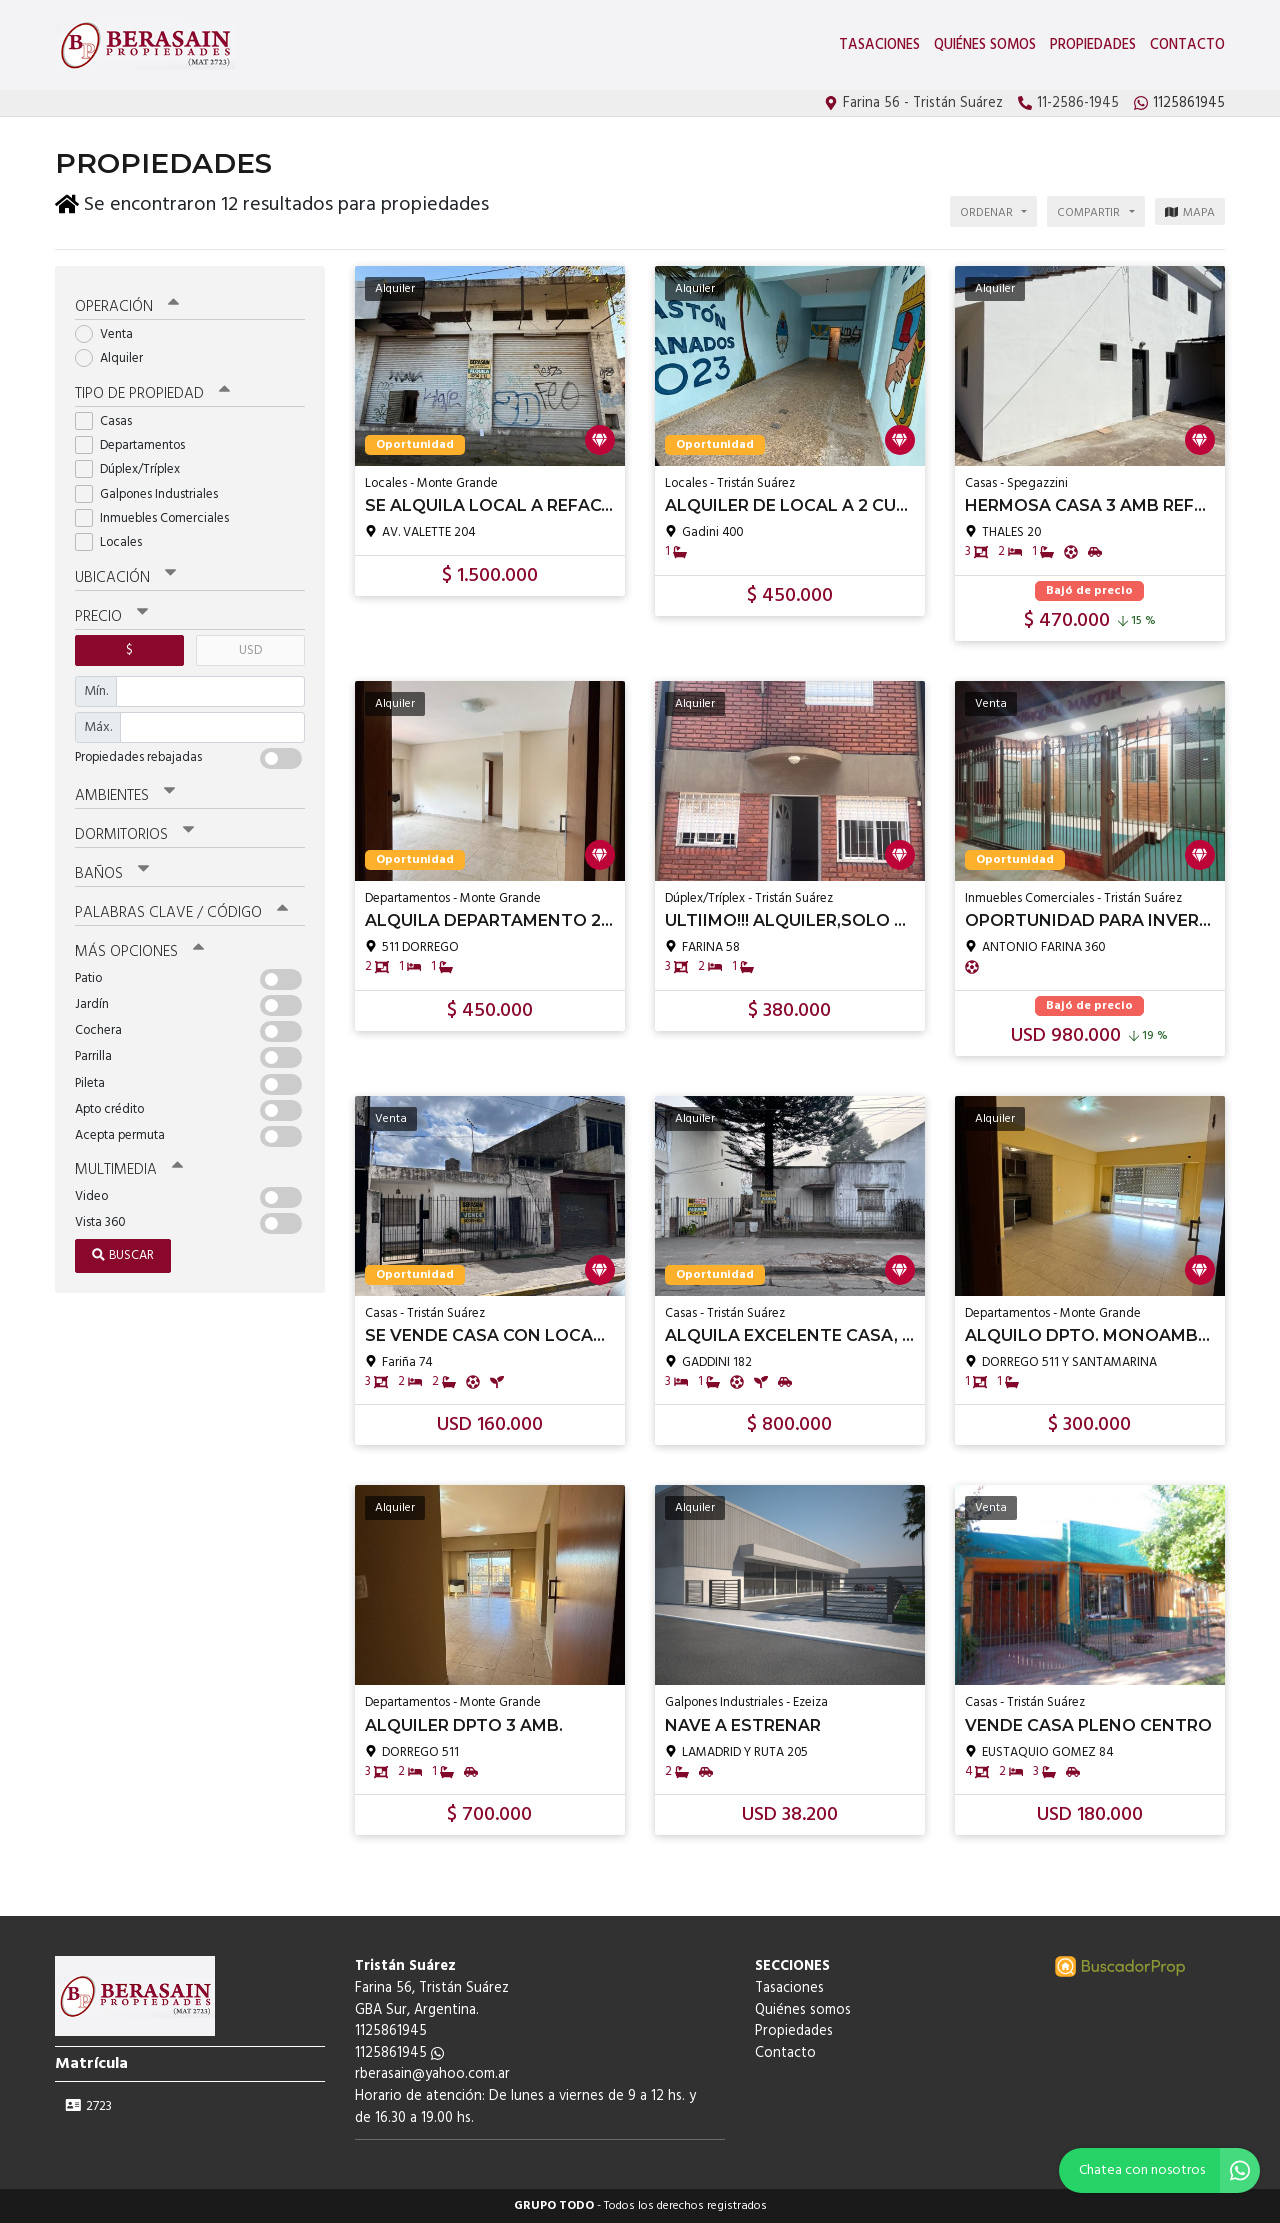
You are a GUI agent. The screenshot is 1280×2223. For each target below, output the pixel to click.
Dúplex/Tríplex (134, 469)
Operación (127, 307)
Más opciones (139, 952)
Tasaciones (879, 45)
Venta (110, 334)
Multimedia (129, 1170)
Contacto (1187, 45)
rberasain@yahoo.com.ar (432, 2074)
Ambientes (125, 796)
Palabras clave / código (181, 913)
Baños (112, 874)
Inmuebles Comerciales (158, 518)
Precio (111, 617)
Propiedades (1093, 45)
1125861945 (399, 2053)
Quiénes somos (985, 45)
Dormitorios (134, 835)
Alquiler (115, 358)
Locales (115, 542)
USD (250, 650)
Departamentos (136, 445)
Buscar (123, 1255)
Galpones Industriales (153, 494)
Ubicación (125, 578)
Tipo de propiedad (152, 394)
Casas (110, 421)
